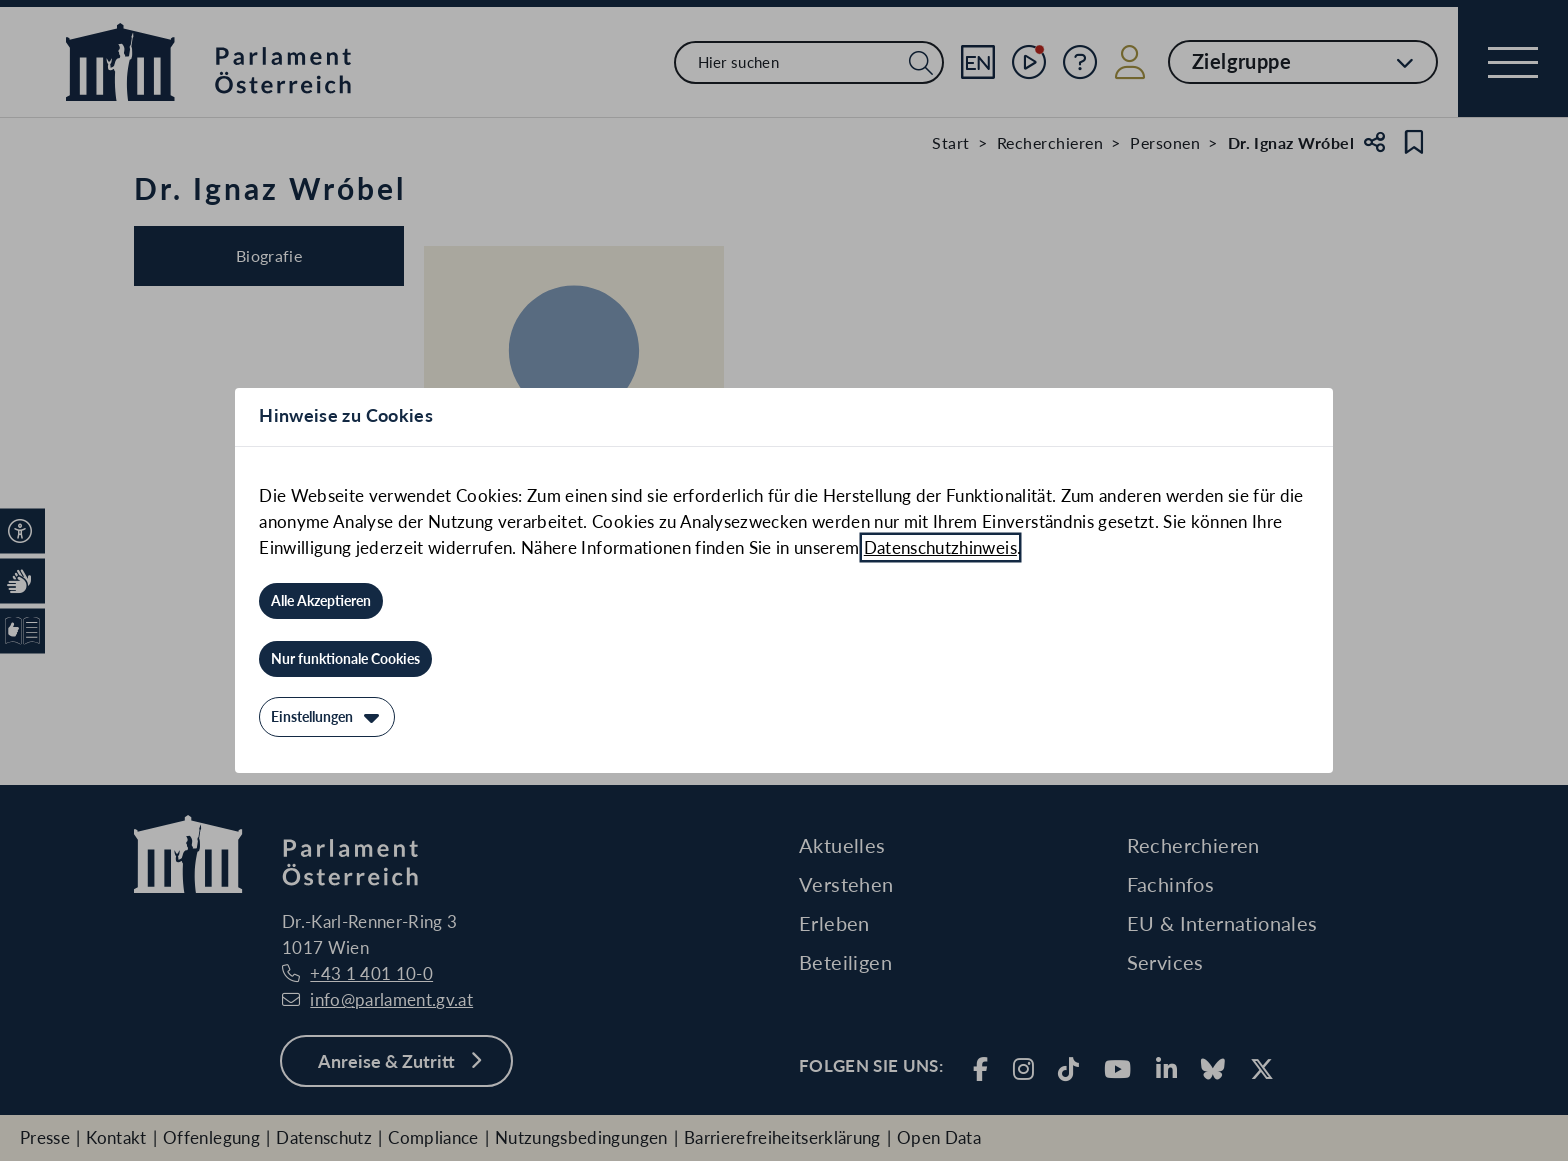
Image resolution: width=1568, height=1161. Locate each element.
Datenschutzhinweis (940, 547)
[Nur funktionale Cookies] (345, 659)
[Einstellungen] (327, 717)
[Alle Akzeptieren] (321, 601)
